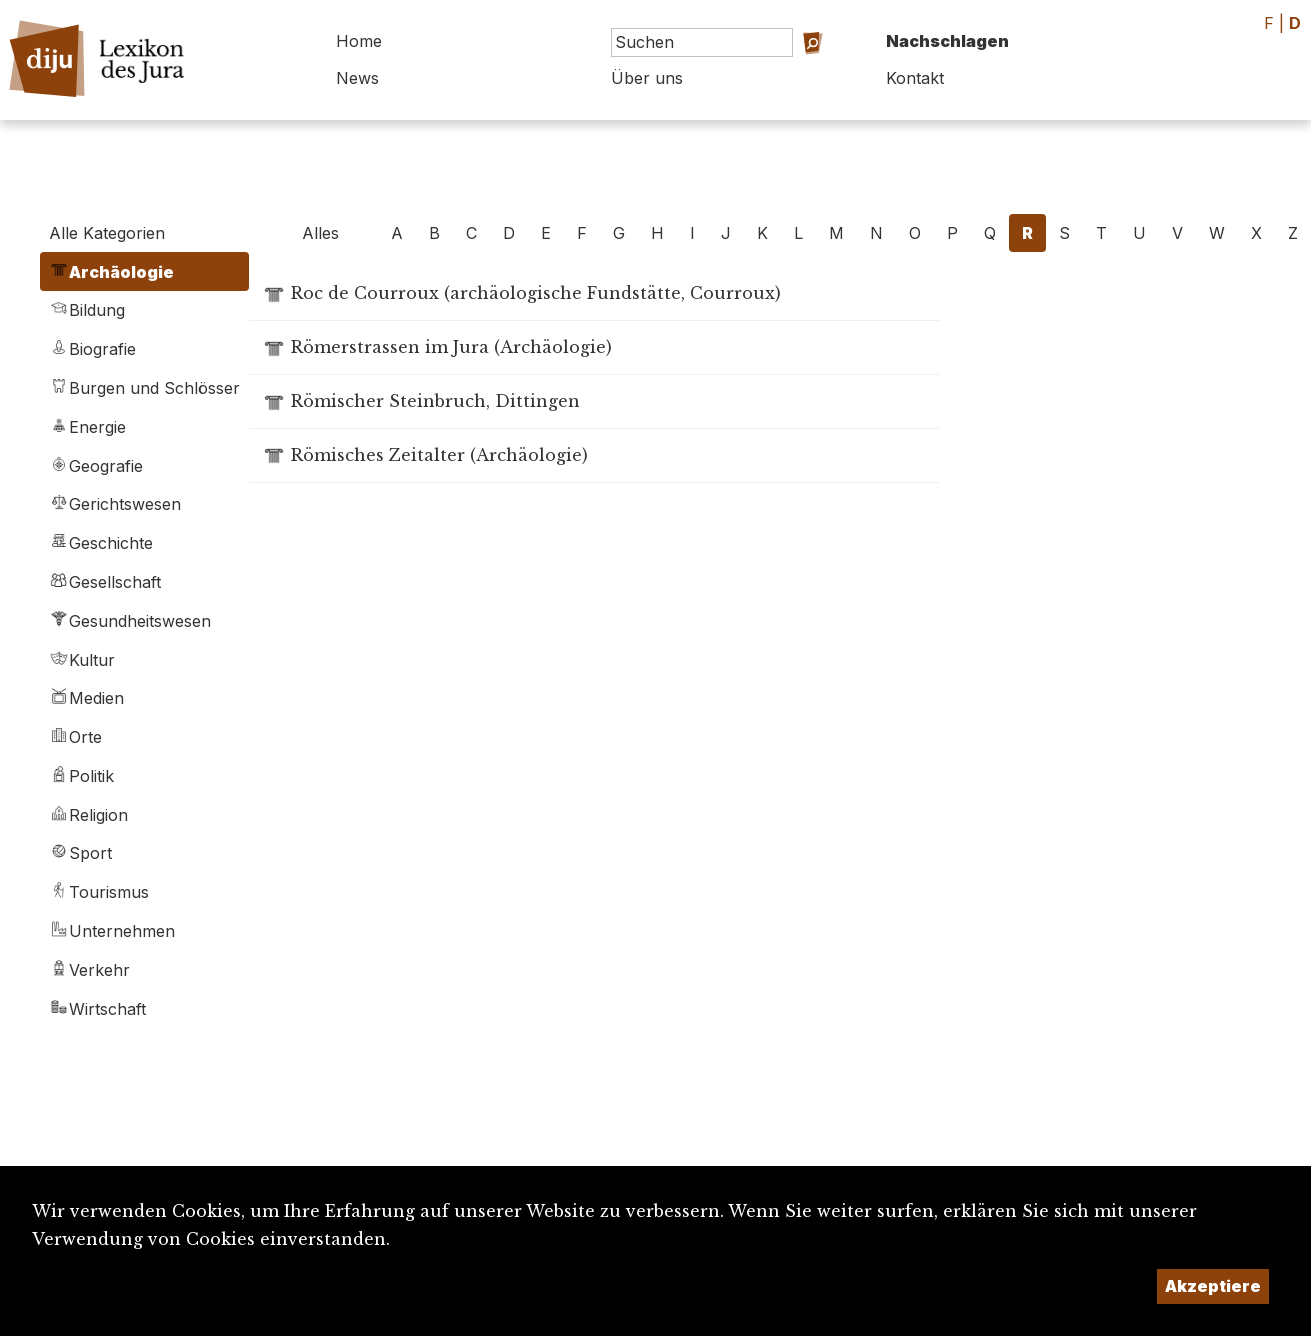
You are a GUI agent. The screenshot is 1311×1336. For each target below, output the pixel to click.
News (357, 78)
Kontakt (915, 78)
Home (359, 41)
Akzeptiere (1213, 1286)
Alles (320, 233)
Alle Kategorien (107, 233)
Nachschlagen (947, 41)
